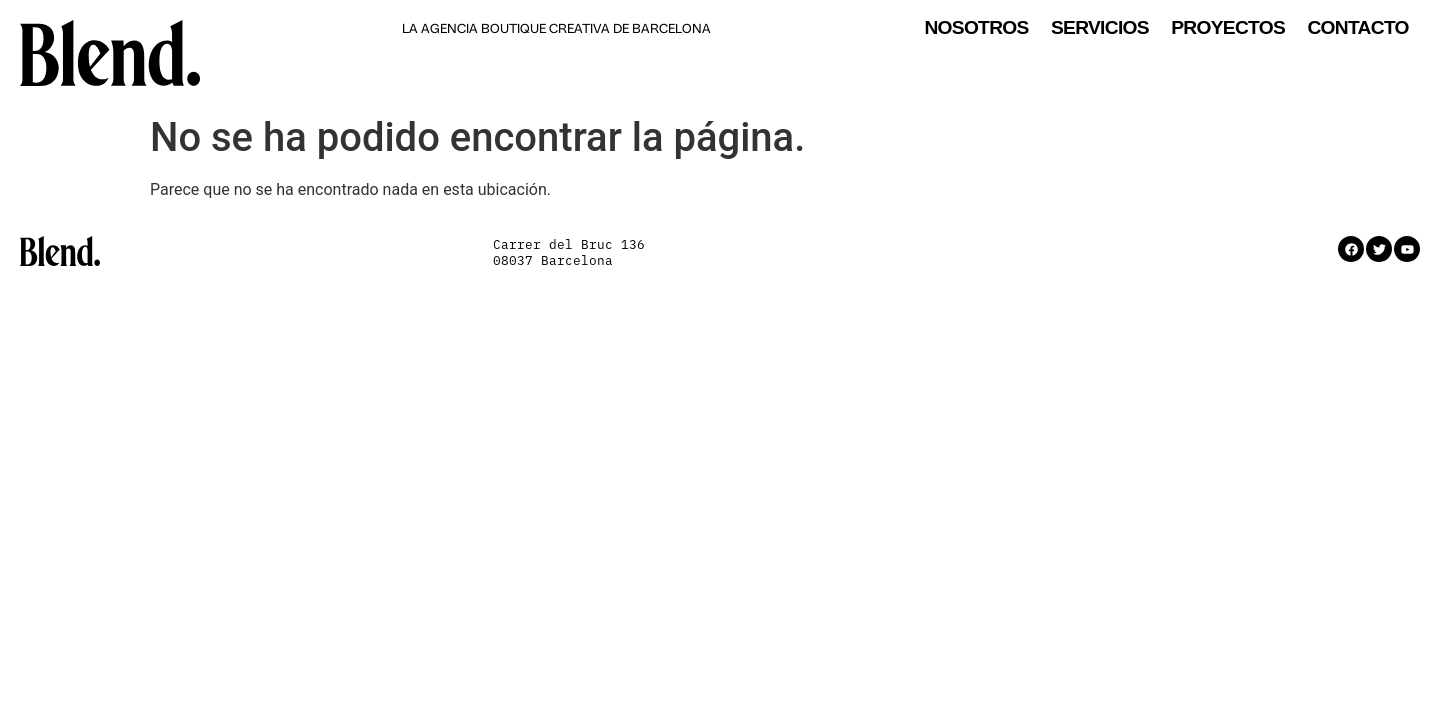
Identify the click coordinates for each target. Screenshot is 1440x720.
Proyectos (1228, 28)
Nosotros (976, 28)
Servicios (1100, 28)
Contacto (1357, 28)
